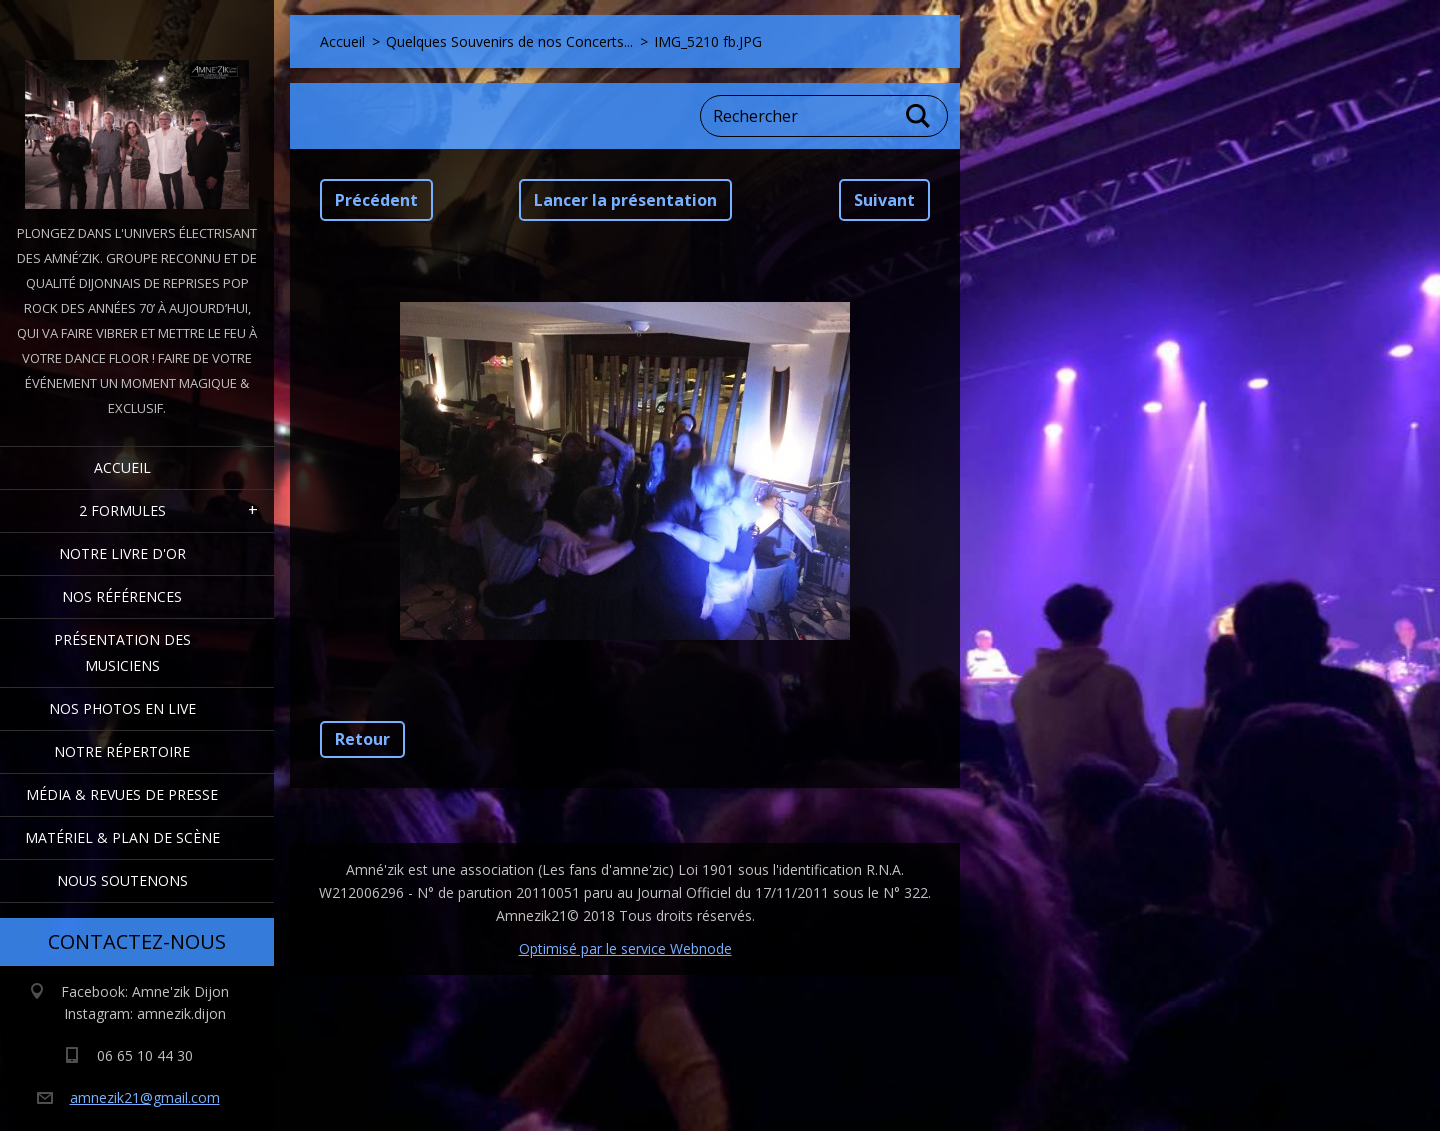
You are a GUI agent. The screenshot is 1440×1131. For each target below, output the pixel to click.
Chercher (919, 116)
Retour (362, 739)
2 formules (122, 510)
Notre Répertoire (122, 751)
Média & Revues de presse (122, 794)
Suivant (884, 200)
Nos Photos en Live (122, 708)
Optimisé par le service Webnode (625, 948)
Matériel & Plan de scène (122, 837)
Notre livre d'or (122, 553)
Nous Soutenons (122, 880)
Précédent (376, 200)
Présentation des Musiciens (122, 652)
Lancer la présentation (625, 200)
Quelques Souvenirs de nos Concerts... (509, 41)
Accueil (122, 467)
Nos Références (122, 596)
